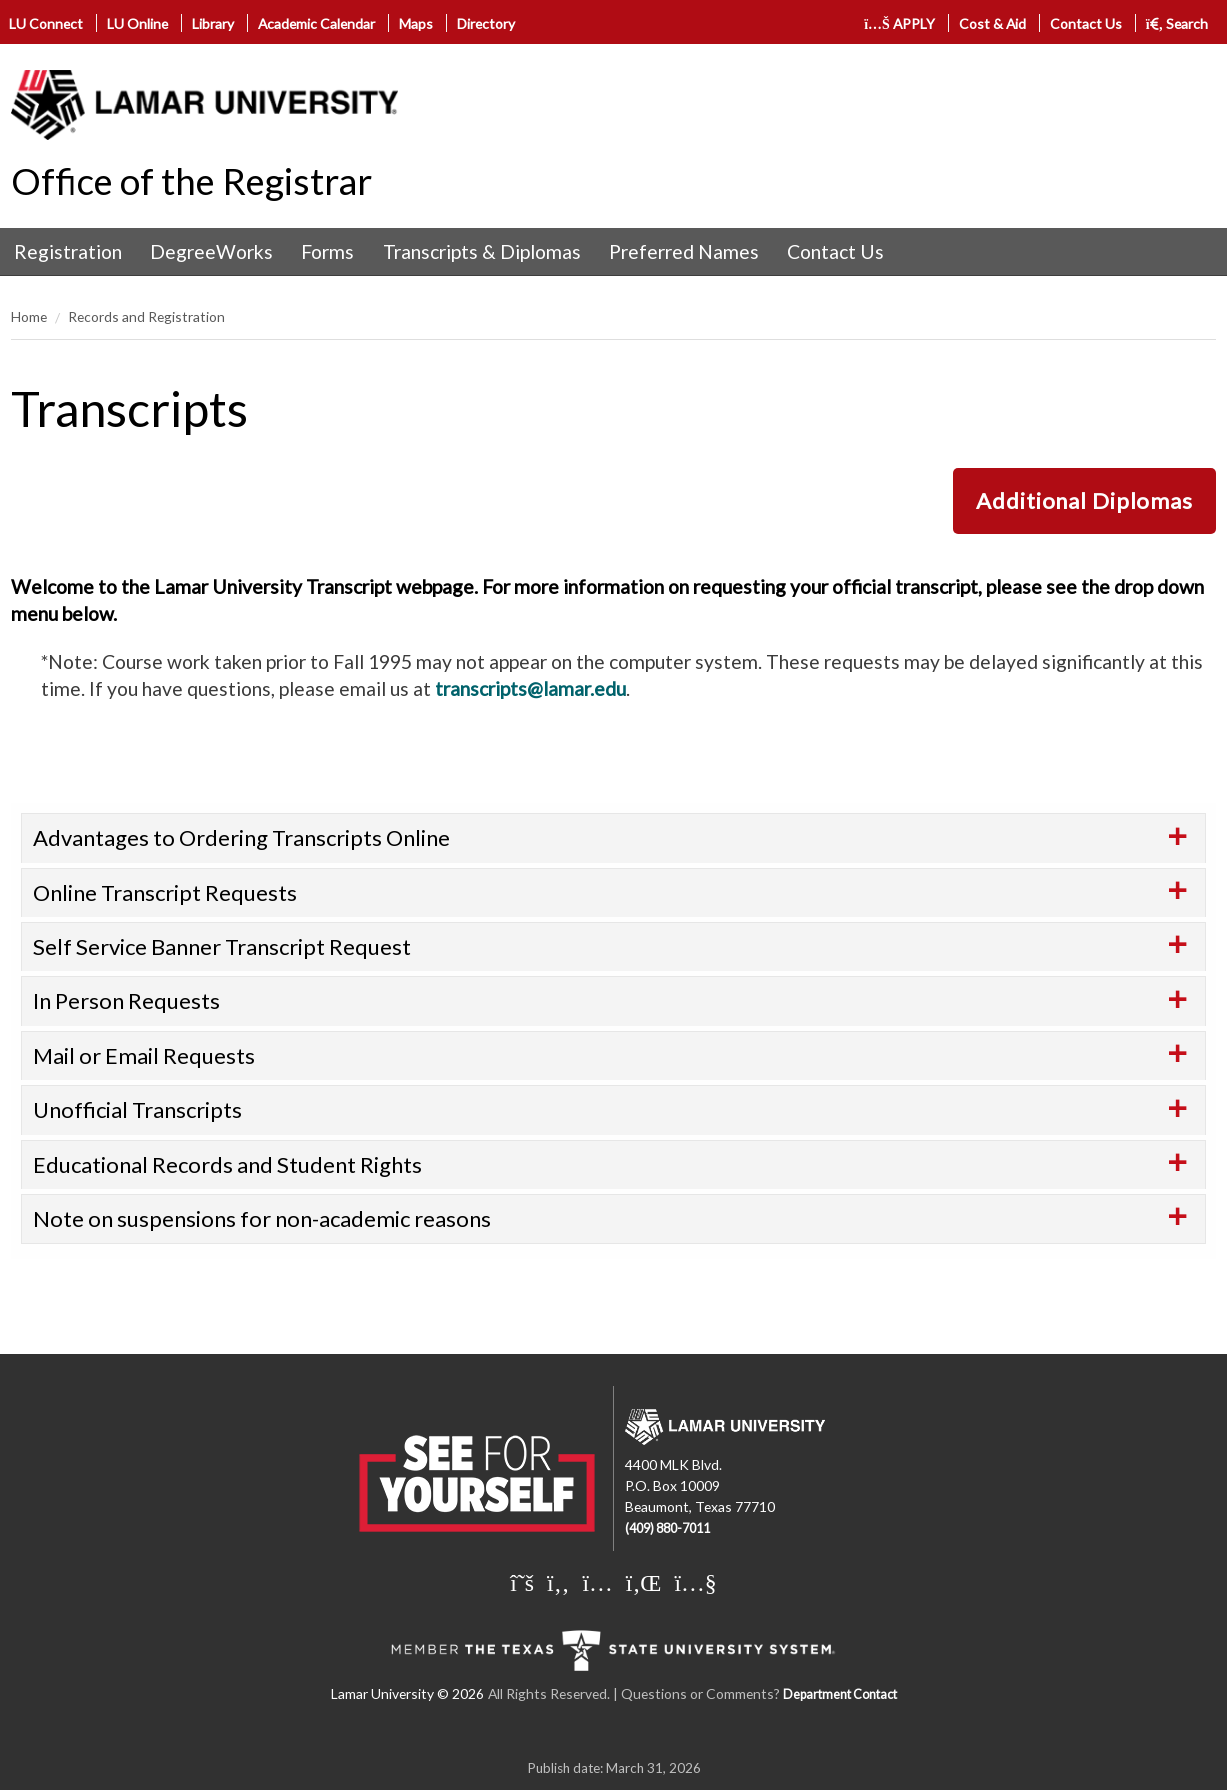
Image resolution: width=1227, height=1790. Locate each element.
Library (213, 23)
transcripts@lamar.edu (530, 688)
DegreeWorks (211, 251)
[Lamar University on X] (522, 1582)
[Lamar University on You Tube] (695, 1582)
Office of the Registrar (191, 181)
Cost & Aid (992, 23)
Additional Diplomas (1084, 500)
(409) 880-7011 (667, 1528)
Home (29, 316)
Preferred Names (684, 251)
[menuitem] (68, 252)
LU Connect (46, 23)
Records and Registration (146, 316)
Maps (416, 23)
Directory (486, 23)
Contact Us (1086, 23)
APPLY (899, 23)
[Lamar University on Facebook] (558, 1582)
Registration (68, 251)
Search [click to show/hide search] (1177, 23)
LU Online (137, 23)
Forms (327, 251)
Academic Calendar (316, 23)
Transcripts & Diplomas (482, 251)
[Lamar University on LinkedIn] (644, 1582)
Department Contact (840, 1694)
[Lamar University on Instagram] (597, 1582)
